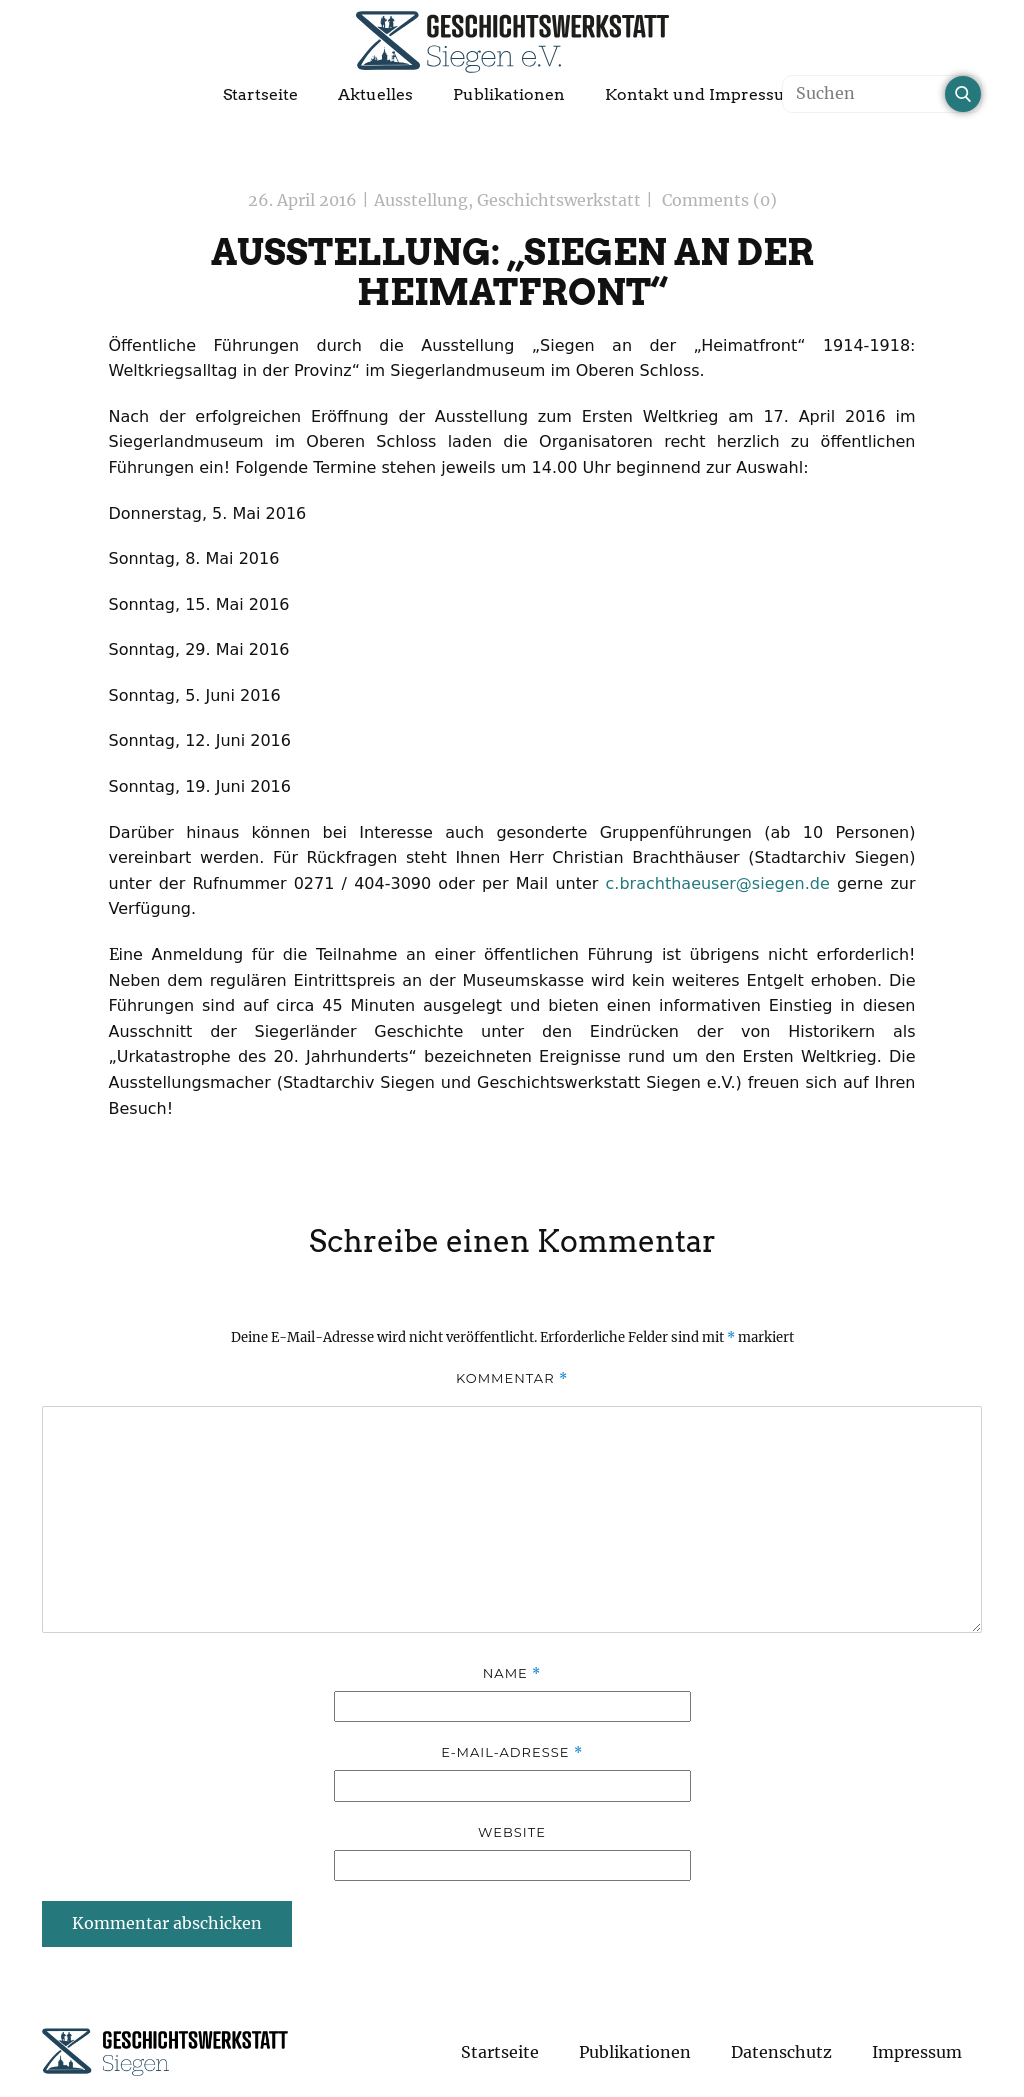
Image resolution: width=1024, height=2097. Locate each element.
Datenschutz (781, 2052)
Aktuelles (375, 94)
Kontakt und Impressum (703, 94)
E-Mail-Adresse (512, 1752)
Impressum (917, 2052)
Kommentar (512, 1378)
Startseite (260, 94)
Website (512, 1832)
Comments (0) (717, 200)
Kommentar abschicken (167, 1923)
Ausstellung (421, 200)
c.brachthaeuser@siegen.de (718, 883)
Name (512, 1673)
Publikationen (509, 94)
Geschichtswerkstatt (559, 200)
